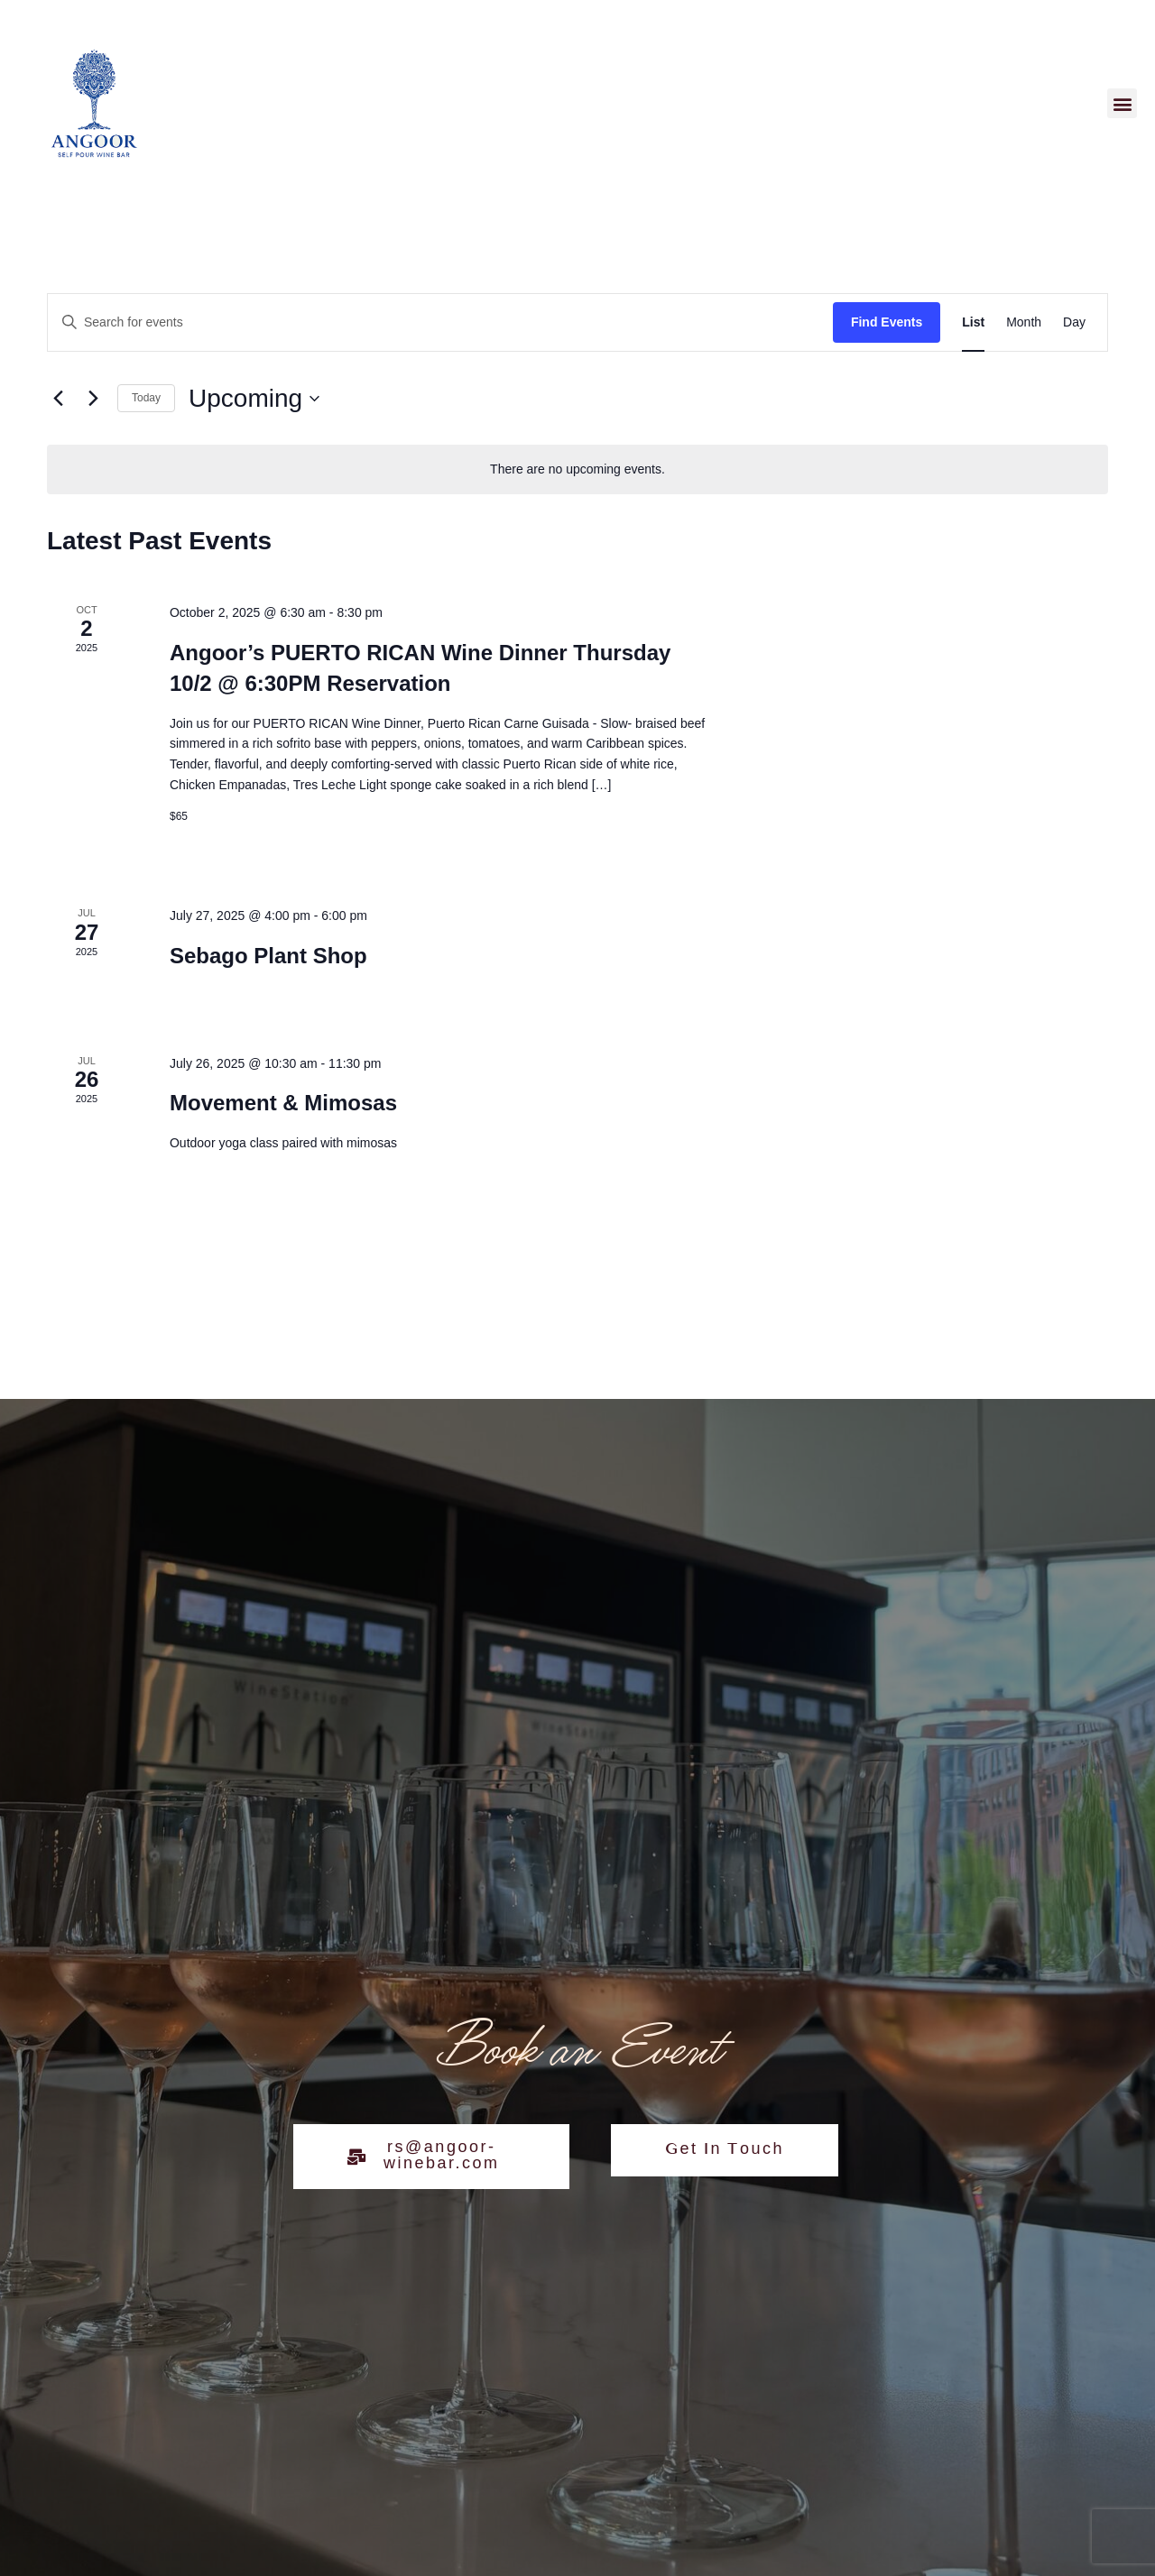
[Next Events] (93, 398)
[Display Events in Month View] (1023, 322)
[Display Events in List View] (973, 322)
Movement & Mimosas (283, 1102)
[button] (1122, 103)
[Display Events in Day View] (1074, 322)
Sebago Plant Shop (268, 955)
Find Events (886, 322)
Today (146, 397)
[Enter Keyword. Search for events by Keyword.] (440, 322)
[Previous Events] (58, 398)
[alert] (577, 469)
